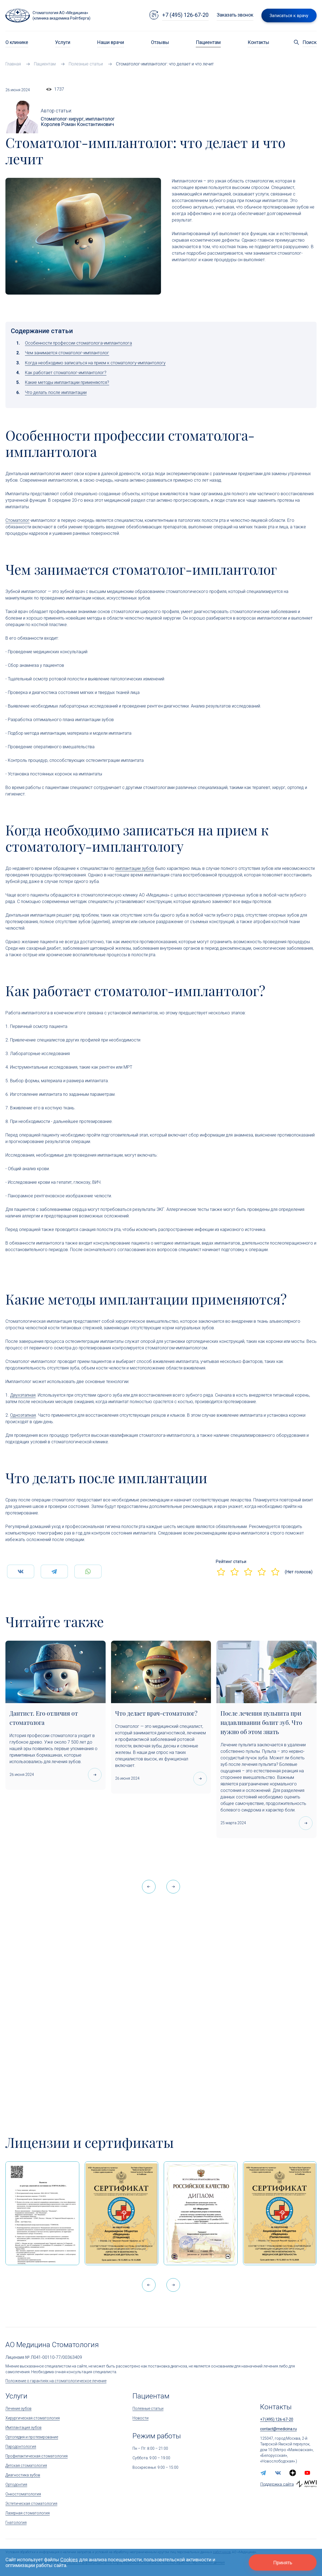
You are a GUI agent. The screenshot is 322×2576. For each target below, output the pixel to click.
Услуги (62, 42)
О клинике (16, 42)
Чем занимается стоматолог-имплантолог (67, 352)
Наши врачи (110, 42)
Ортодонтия (16, 2484)
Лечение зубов (18, 2408)
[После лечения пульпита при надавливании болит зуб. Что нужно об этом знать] (266, 1672)
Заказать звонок (235, 15)
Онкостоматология (23, 2494)
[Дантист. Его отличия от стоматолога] (55, 1672)
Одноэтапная (23, 1415)
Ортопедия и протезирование (31, 2437)
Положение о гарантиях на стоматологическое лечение (55, 2381)
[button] (173, 1886)
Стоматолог (17, 520)
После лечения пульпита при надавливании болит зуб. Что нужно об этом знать (261, 1722)
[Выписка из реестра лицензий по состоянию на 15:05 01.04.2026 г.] (42, 2213)
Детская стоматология (26, 2465)
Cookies (69, 2559)
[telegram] (263, 2473)
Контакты (258, 42)
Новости (140, 2418)
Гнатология (16, 2522)
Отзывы (160, 42)
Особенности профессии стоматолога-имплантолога (78, 343)
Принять (282, 2562)
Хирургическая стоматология (32, 2418)
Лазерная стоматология (27, 2513)
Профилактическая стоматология (36, 2456)
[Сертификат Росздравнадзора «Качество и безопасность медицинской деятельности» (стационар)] (122, 2213)
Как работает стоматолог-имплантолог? (65, 372)
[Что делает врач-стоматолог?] (161, 1672)
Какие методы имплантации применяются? (67, 382)
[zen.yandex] (292, 2473)
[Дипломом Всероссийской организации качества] (201, 2213)
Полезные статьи (147, 2408)
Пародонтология (20, 2446)
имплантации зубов (134, 868)
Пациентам (208, 42)
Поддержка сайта (277, 2484)
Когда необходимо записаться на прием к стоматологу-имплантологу (95, 362)
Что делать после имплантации (56, 392)
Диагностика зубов (22, 2475)
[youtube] (307, 2473)
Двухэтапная (23, 1395)
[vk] (278, 2473)
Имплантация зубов (23, 2427)
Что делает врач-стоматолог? (156, 1713)
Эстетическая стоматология (31, 2503)
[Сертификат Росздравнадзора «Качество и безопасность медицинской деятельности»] (280, 2213)
